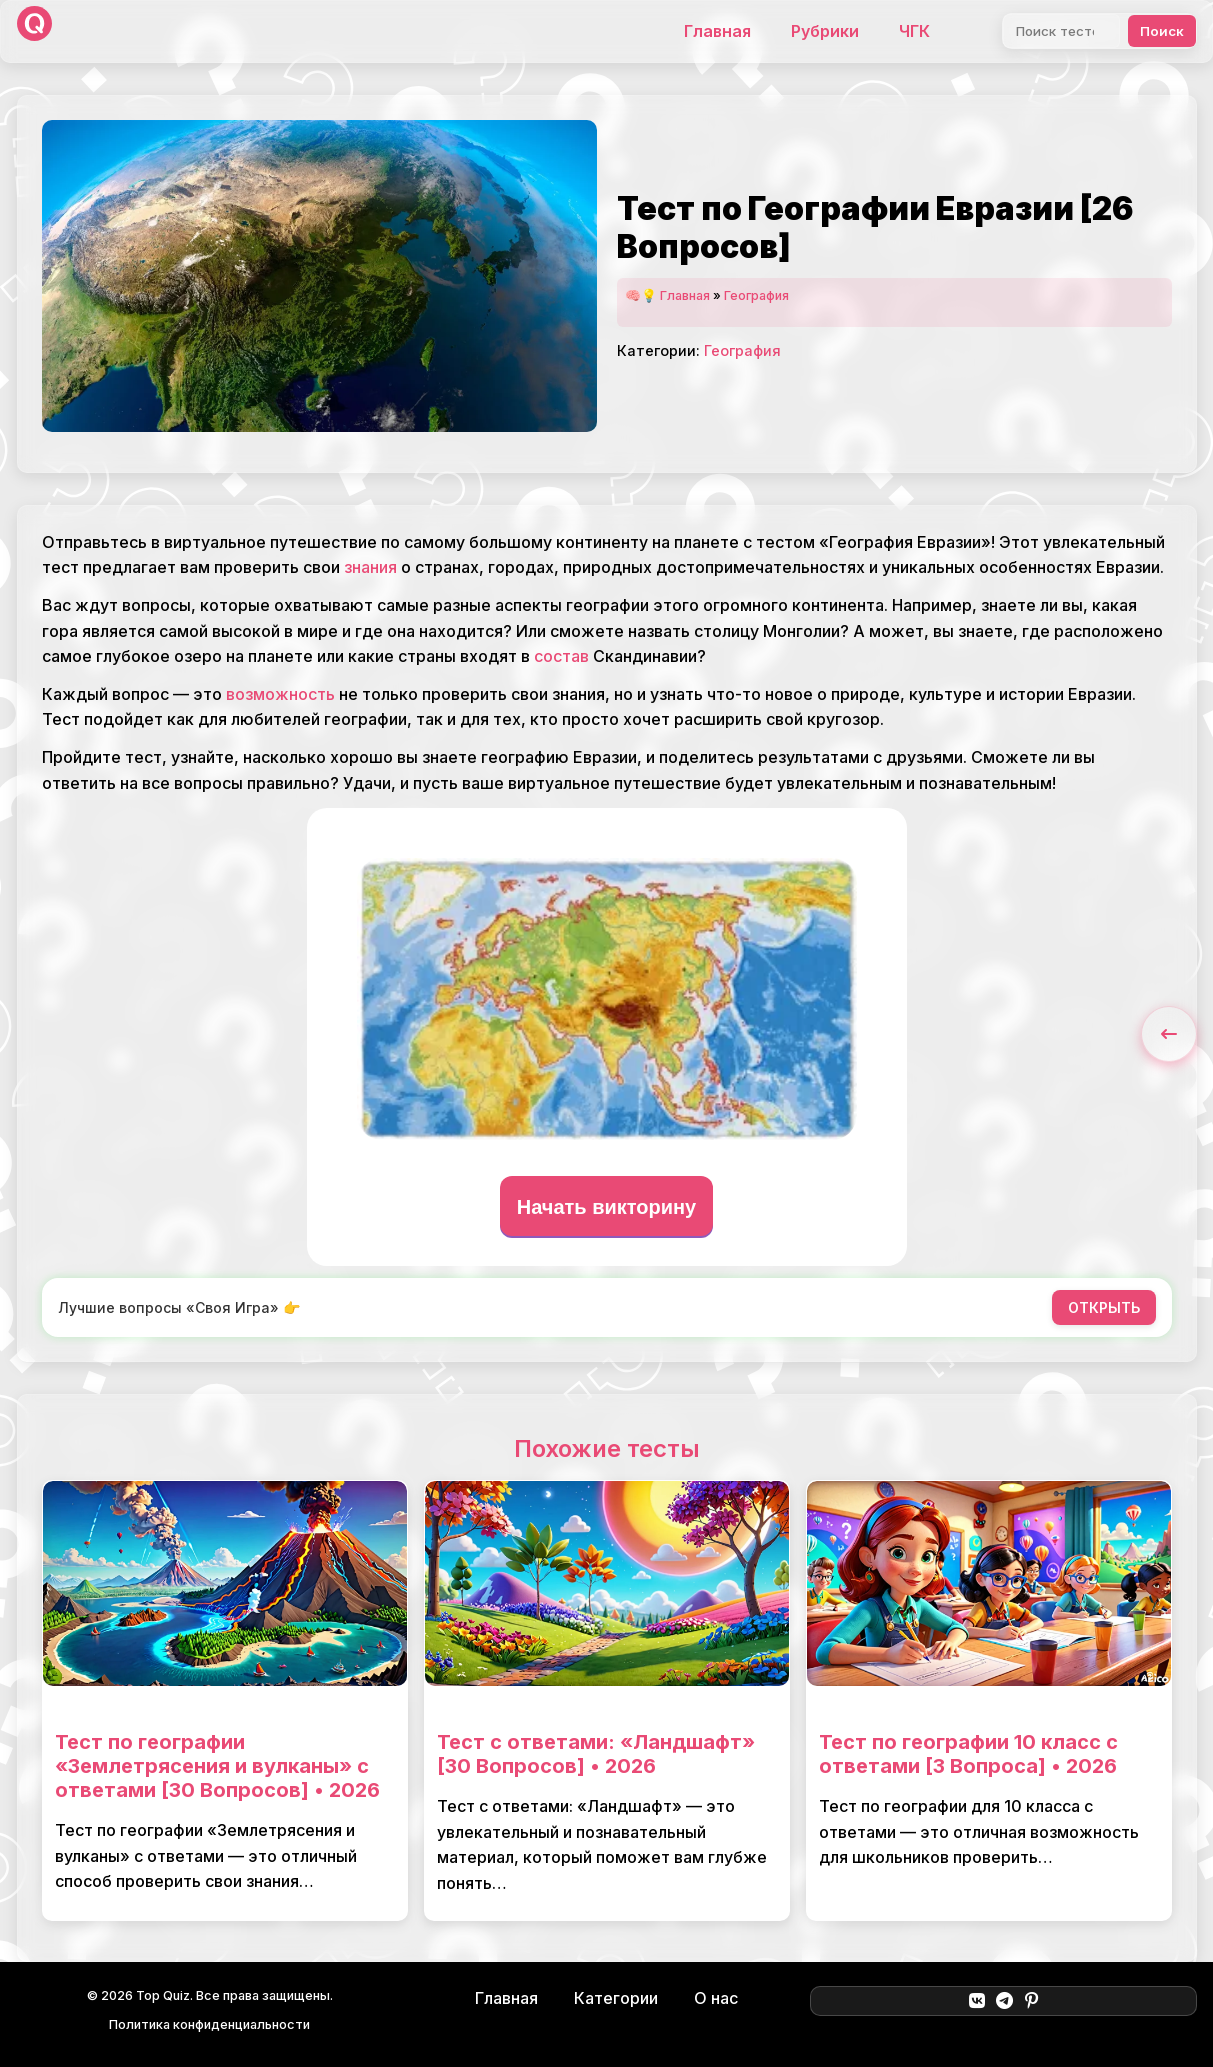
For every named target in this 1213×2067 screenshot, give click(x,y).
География (756, 295)
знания (370, 567)
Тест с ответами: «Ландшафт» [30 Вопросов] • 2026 (596, 1754)
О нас (716, 1998)
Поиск (1162, 31)
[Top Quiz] (34, 31)
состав (561, 656)
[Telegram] (1004, 2001)
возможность (280, 694)
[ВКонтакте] (976, 2001)
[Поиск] (1061, 31)
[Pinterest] (1031, 2001)
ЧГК (914, 31)
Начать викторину (607, 1207)
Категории (616, 1998)
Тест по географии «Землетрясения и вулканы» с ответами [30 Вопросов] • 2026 (217, 1766)
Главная (717, 31)
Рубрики (825, 31)
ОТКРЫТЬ (1104, 1307)
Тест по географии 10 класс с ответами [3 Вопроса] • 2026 (968, 1754)
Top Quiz (163, 1995)
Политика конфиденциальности (209, 2024)
